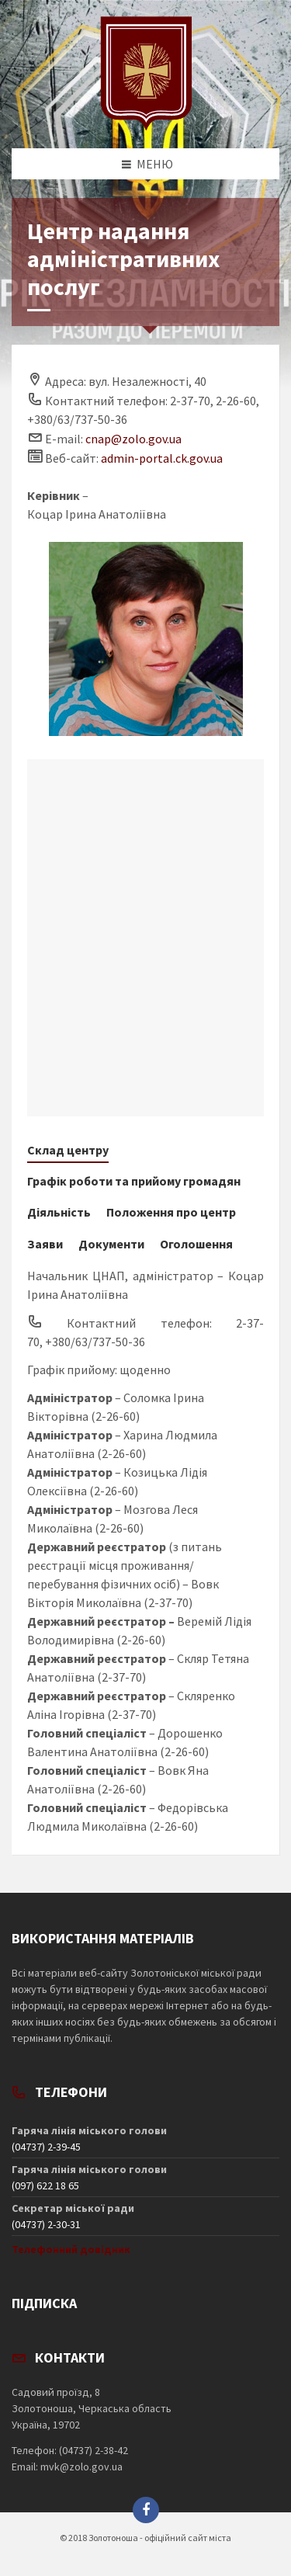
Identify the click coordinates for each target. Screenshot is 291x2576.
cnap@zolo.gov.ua (133, 438)
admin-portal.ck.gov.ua (162, 458)
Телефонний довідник (71, 2249)
